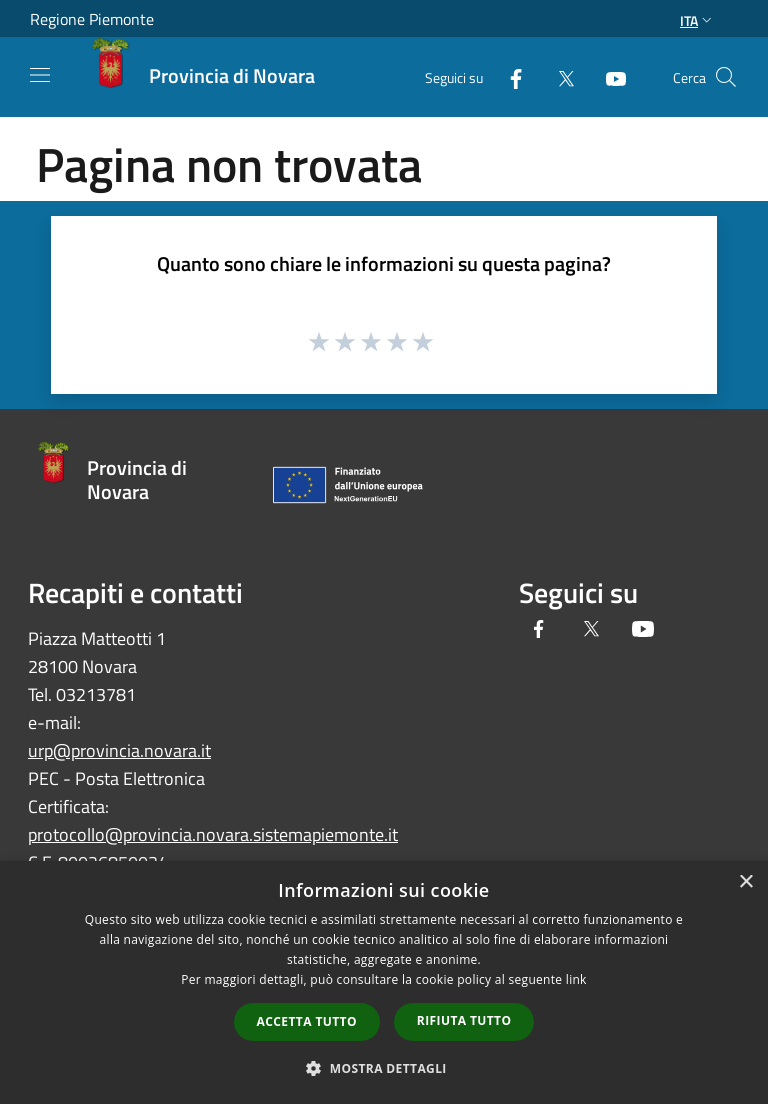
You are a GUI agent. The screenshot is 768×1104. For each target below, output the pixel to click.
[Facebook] (508, 76)
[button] (384, 1068)
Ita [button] (698, 20)
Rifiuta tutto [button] (464, 1020)
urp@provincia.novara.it (119, 750)
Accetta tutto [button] (307, 1021)
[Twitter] (558, 76)
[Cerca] (726, 77)
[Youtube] (608, 76)
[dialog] (384, 982)
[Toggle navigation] (40, 75)
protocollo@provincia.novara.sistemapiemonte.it (213, 834)
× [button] (745, 882)
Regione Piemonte (92, 19)
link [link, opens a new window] (576, 979)
